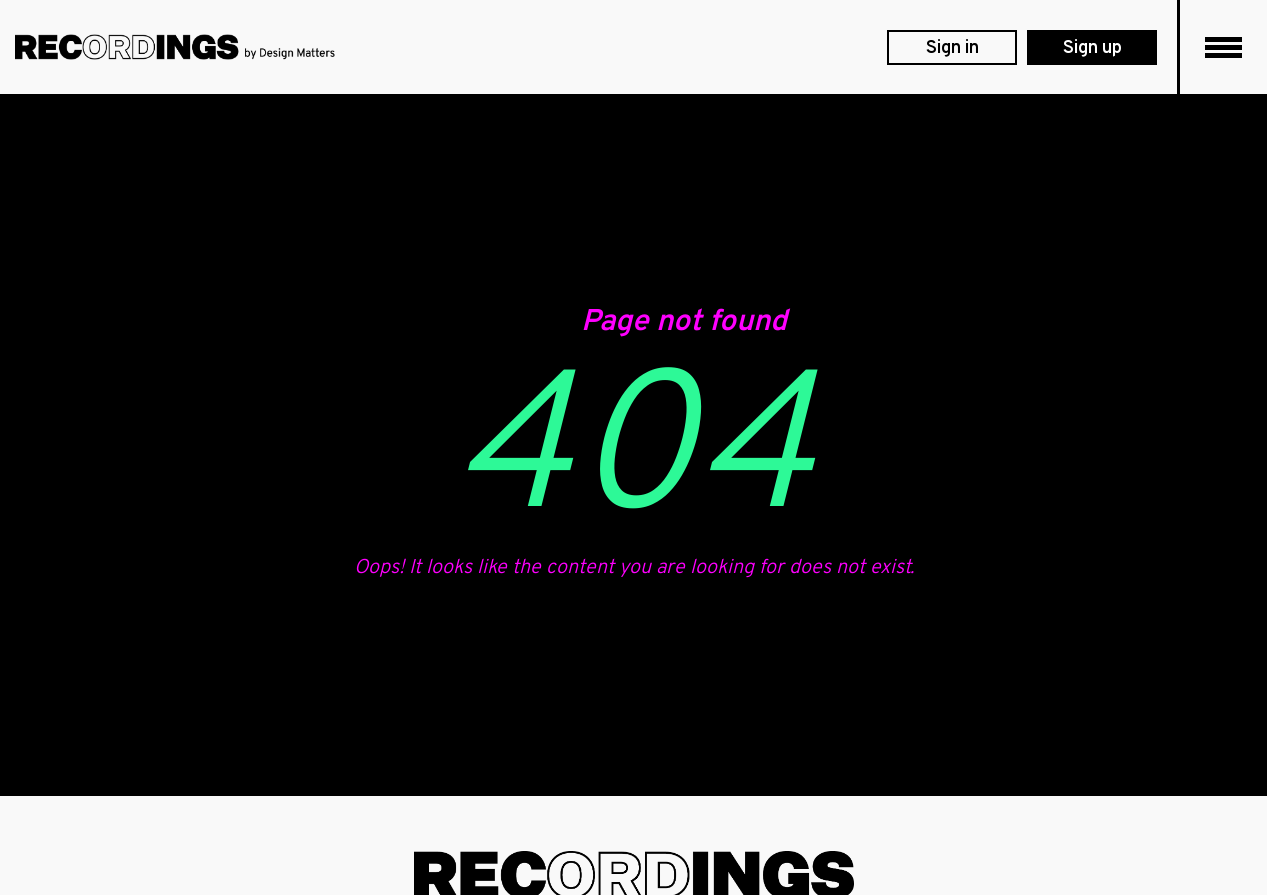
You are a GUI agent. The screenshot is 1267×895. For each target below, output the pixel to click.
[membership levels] (1092, 47)
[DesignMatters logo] (175, 47)
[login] (952, 47)
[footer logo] (634, 875)
